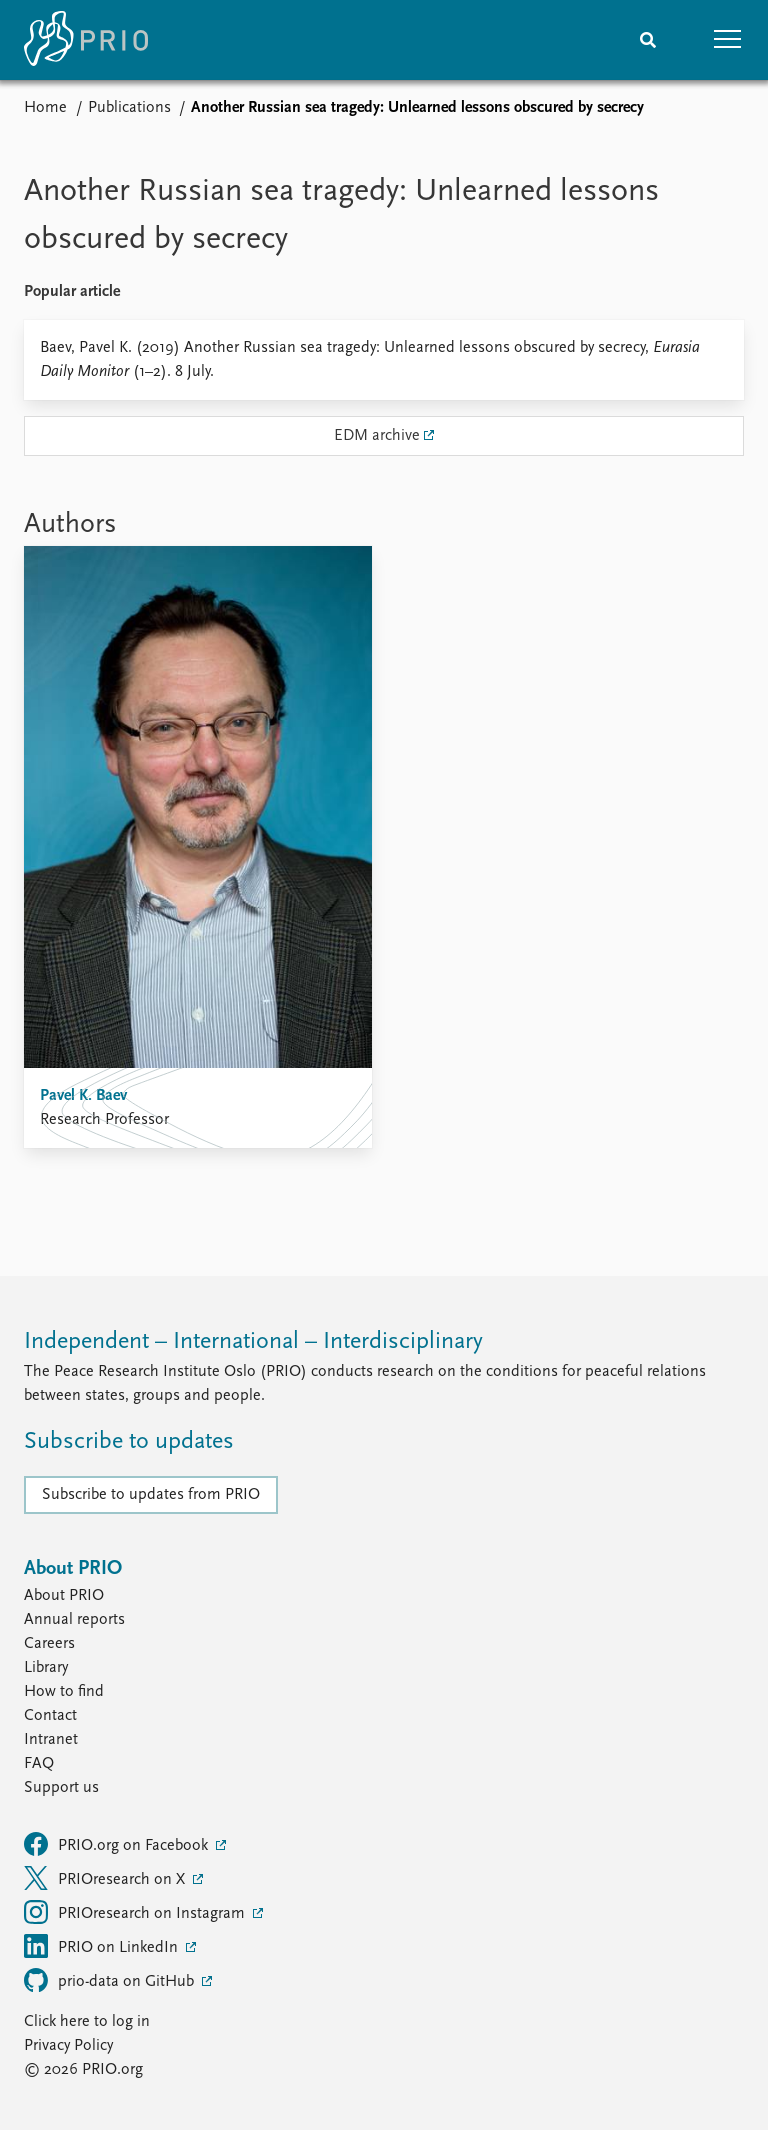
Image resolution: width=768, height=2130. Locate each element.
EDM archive (377, 436)
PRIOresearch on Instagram (136, 1912)
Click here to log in (87, 2022)
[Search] (648, 40)
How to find (64, 1692)
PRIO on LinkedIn (103, 1946)
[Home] (86, 40)
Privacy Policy (68, 2046)
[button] (728, 40)
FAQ (39, 1764)
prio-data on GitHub (111, 1980)
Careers (49, 1644)
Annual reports (74, 1620)
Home (45, 108)
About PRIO (64, 1596)
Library (46, 1668)
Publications (129, 108)
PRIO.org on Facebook (118, 1844)
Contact (50, 1716)
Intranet (51, 1740)
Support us (61, 1788)
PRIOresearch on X (106, 1878)
